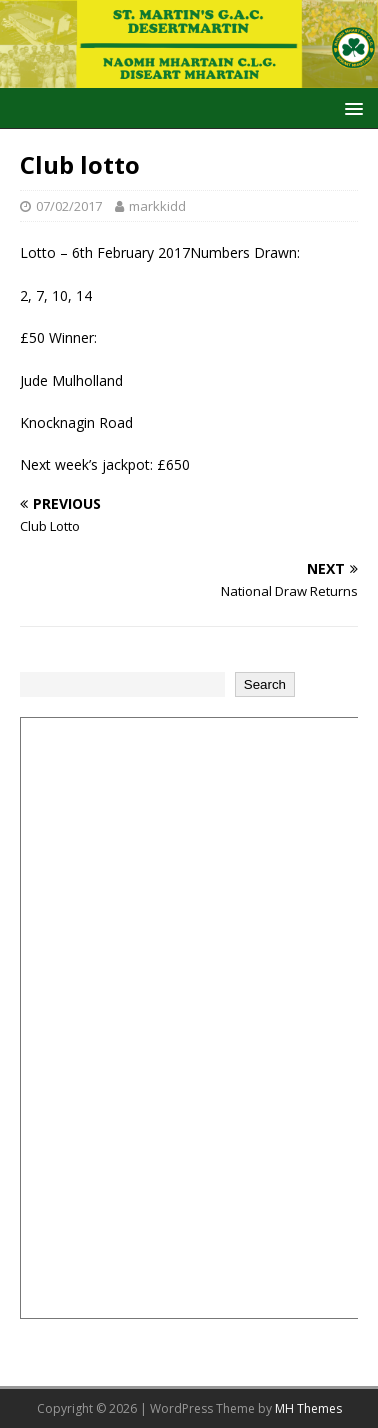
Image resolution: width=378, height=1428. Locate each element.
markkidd (157, 206)
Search (265, 684)
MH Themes (308, 1408)
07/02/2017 (69, 206)
